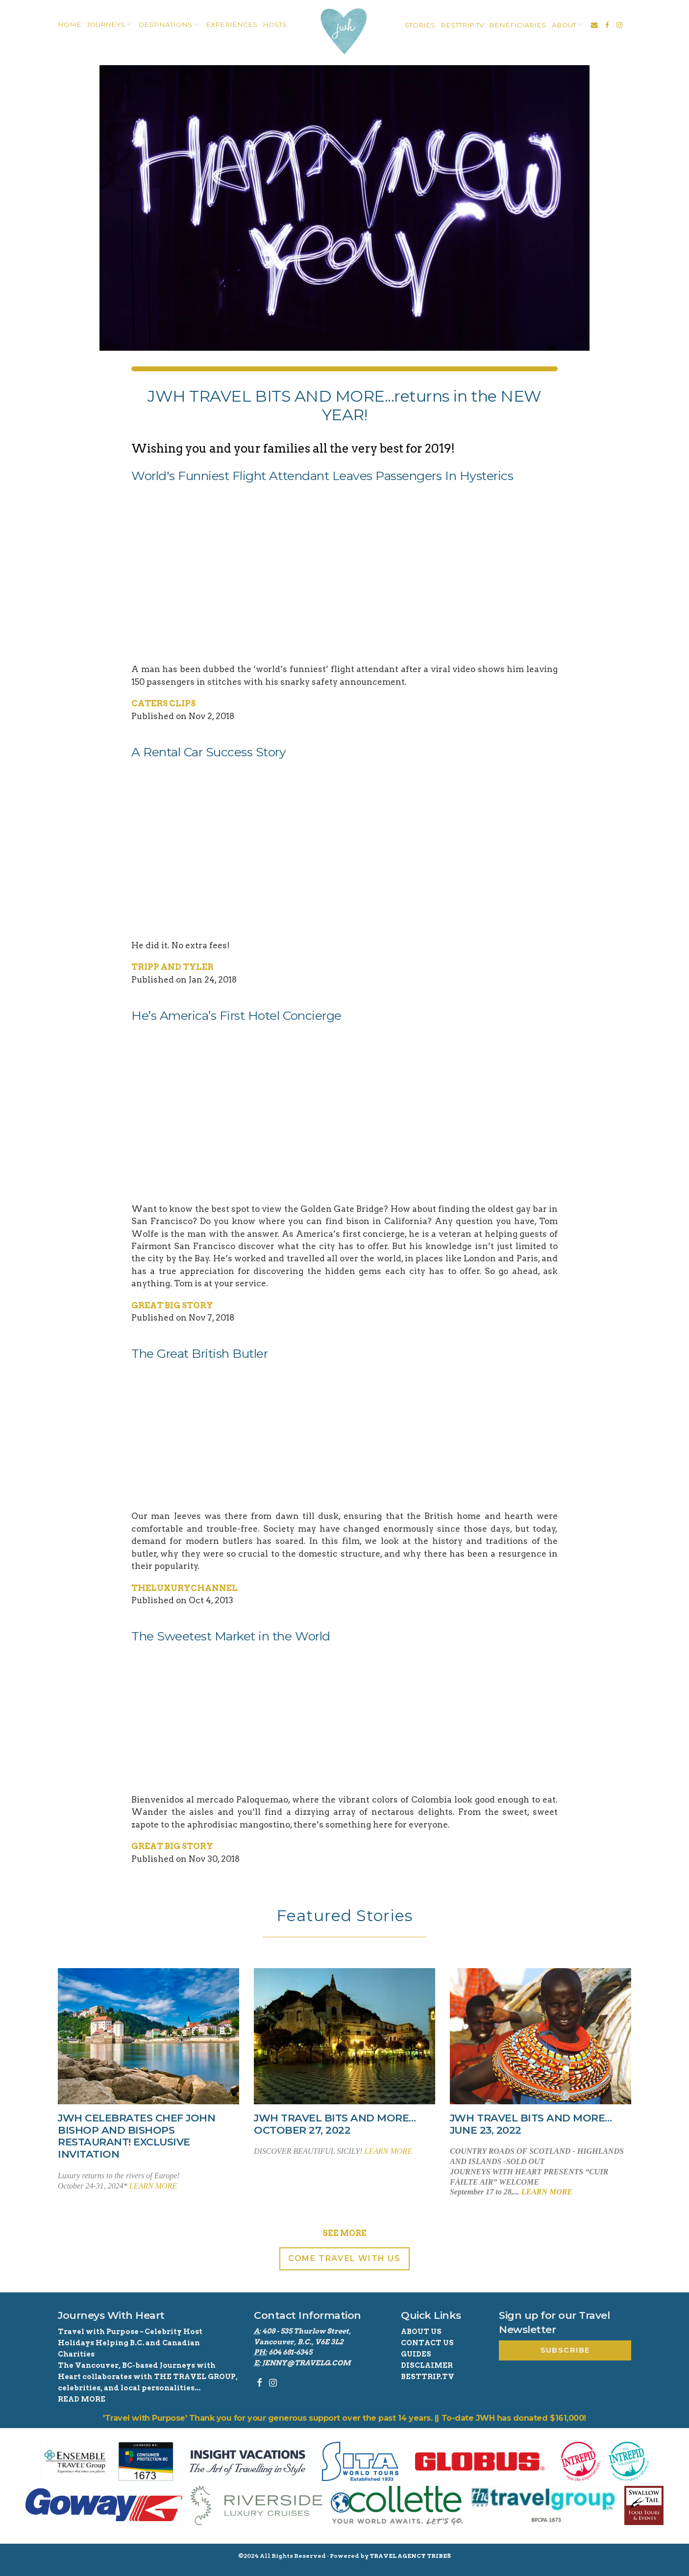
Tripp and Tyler (172, 967)
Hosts (275, 24)
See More (344, 2233)
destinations (165, 24)
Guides (416, 2354)
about (564, 25)
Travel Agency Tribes (410, 2555)
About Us (421, 2331)
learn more (153, 2186)
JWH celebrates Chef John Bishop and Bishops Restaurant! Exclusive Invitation (136, 2136)
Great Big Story (172, 1305)
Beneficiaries (517, 25)
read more (81, 2399)
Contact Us (427, 2342)
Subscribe (565, 2350)
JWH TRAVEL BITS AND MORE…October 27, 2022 (335, 2124)
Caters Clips (163, 703)
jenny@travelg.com (306, 2363)
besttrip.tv (462, 25)
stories (420, 25)
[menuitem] (68, 25)
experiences (231, 24)
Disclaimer (427, 2365)
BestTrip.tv (427, 2376)
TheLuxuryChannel (184, 1588)
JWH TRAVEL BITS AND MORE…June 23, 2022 (531, 2124)
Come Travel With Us (344, 2258)
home (69, 24)
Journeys (106, 24)
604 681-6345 (290, 2352)
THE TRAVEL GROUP (195, 2376)
